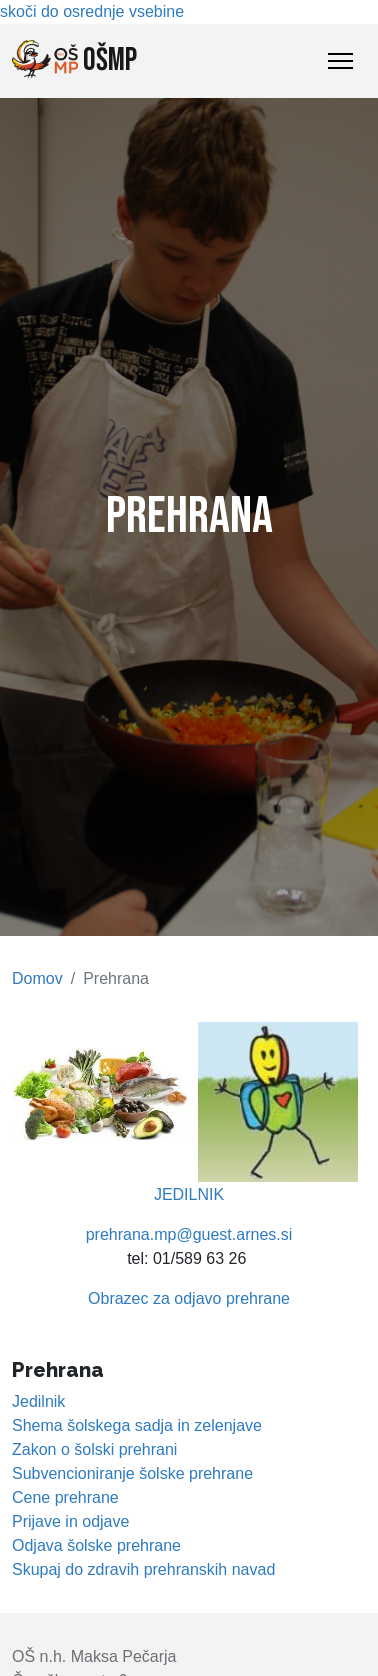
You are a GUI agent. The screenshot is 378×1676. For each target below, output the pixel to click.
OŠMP (74, 60)
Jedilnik (38, 1401)
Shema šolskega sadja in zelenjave (137, 1425)
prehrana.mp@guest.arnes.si (189, 1234)
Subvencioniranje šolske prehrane (132, 1473)
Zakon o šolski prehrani (94, 1449)
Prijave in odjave (70, 1521)
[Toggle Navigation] (340, 61)
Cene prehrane (65, 1497)
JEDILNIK (189, 1194)
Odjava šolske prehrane (96, 1545)
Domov (37, 978)
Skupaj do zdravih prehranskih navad (143, 1569)
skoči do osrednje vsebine (92, 11)
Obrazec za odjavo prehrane (189, 1298)
